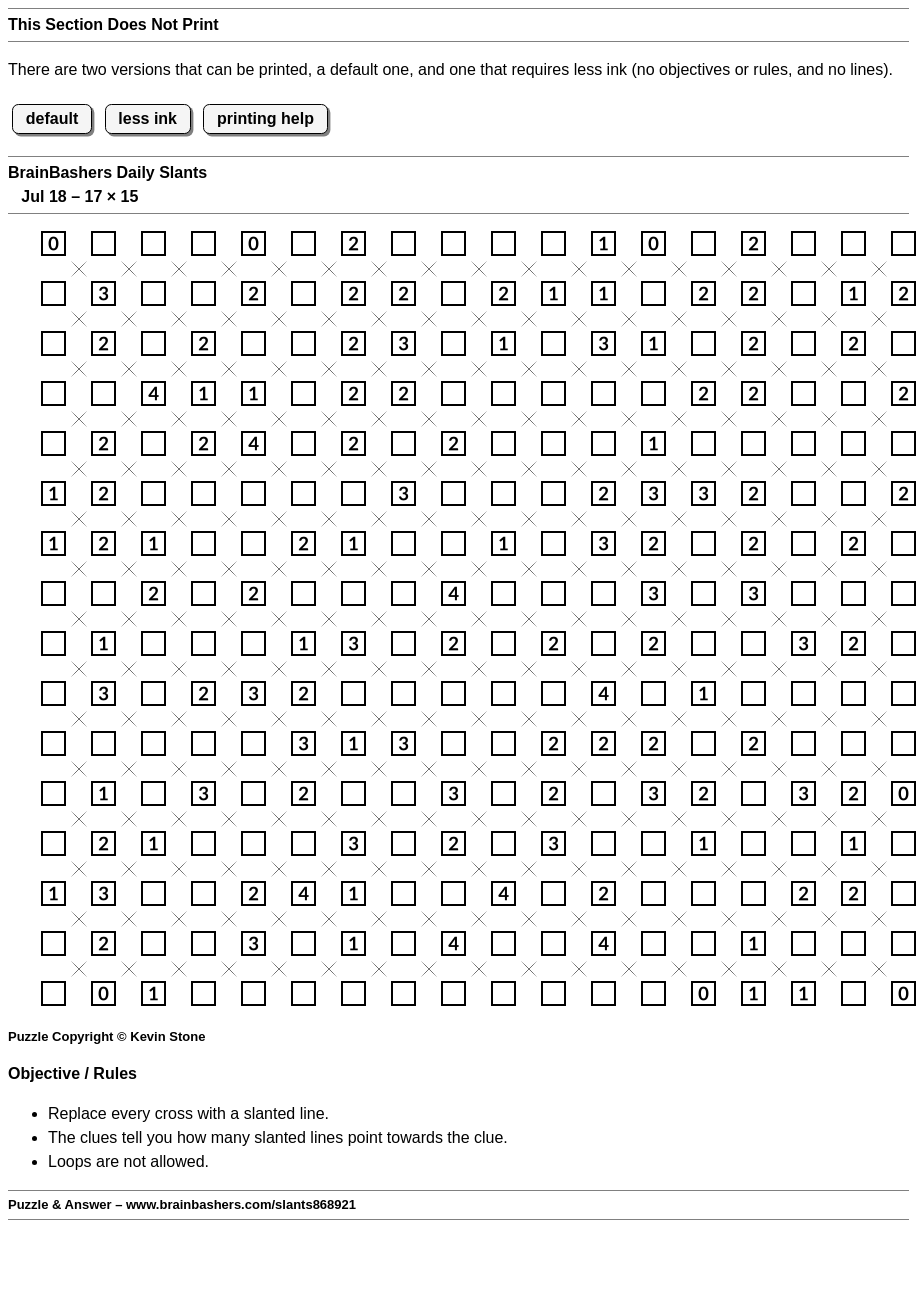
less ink (147, 118)
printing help (265, 118)
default (52, 118)
